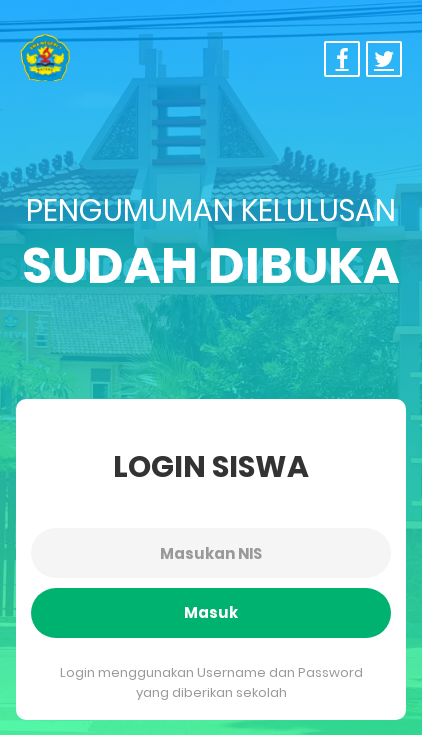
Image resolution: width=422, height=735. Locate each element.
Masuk (211, 612)
